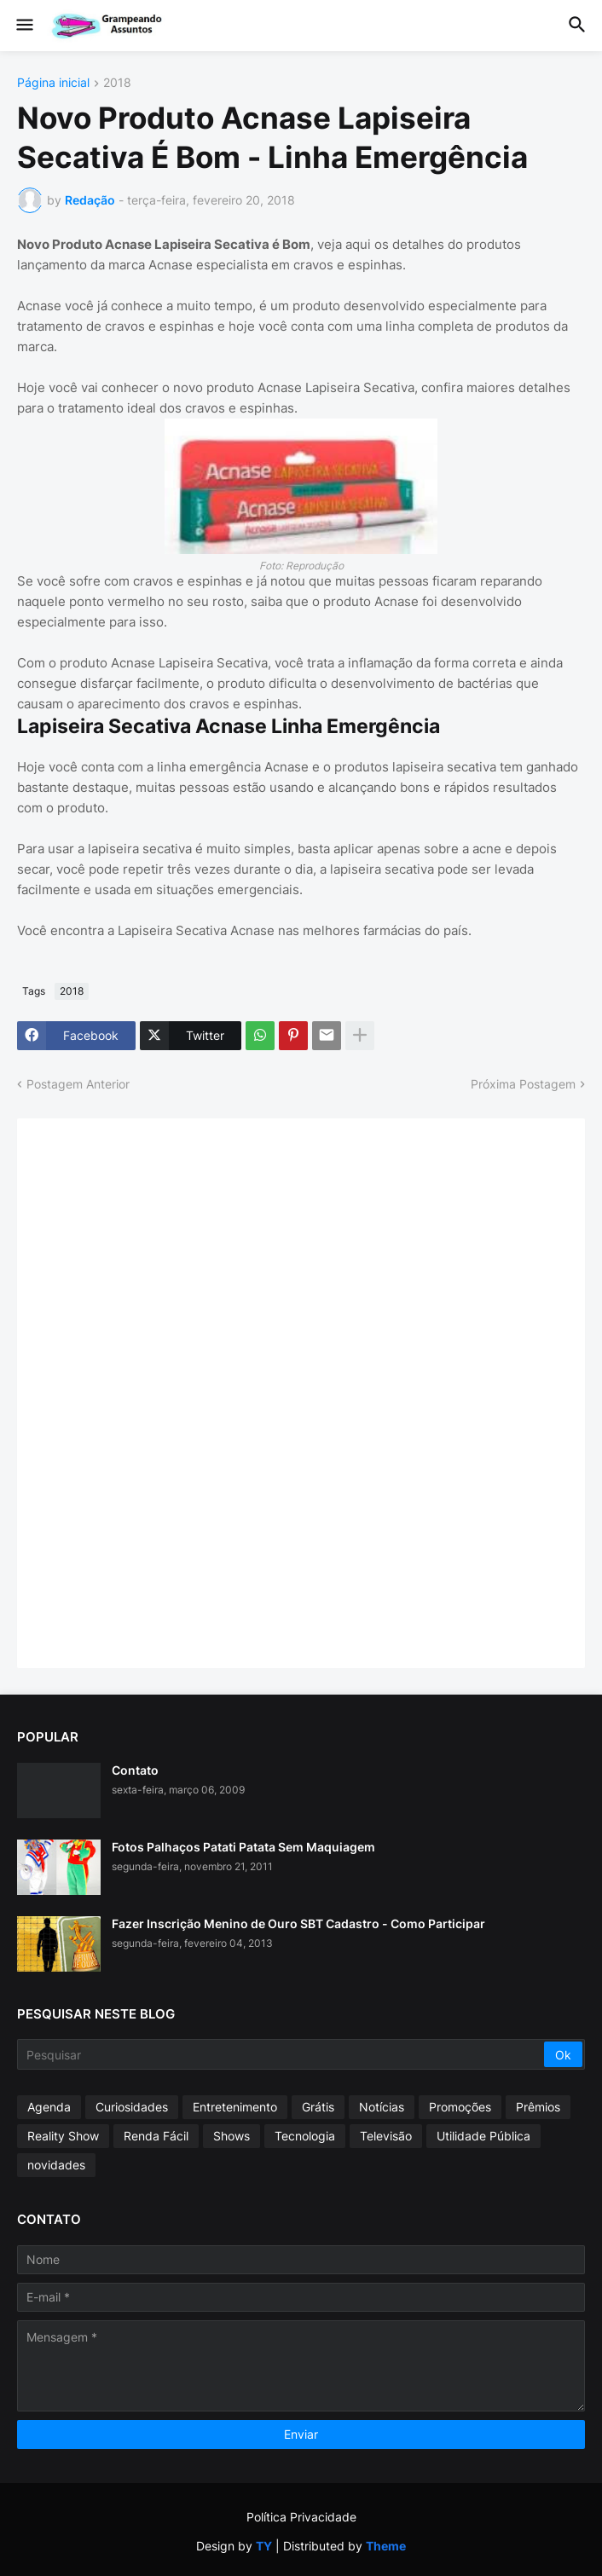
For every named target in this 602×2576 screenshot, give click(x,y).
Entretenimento (235, 2106)
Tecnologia (305, 2135)
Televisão (386, 2135)
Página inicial (53, 83)
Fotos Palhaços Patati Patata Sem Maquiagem (243, 1847)
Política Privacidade (301, 2517)
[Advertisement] (162, 1391)
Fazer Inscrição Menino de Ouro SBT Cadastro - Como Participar (298, 1923)
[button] (23, 25)
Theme (386, 2545)
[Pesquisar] (282, 2054)
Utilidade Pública (483, 2135)
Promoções (460, 2106)
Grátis (318, 2106)
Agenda (49, 2106)
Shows (231, 2135)
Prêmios (538, 2106)
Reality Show (63, 2135)
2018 (117, 83)
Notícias (381, 2106)
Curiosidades (132, 2106)
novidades (56, 2164)
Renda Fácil (156, 2135)
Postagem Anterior (78, 1084)
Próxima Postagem (523, 1084)
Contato (135, 1770)
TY (264, 2545)
